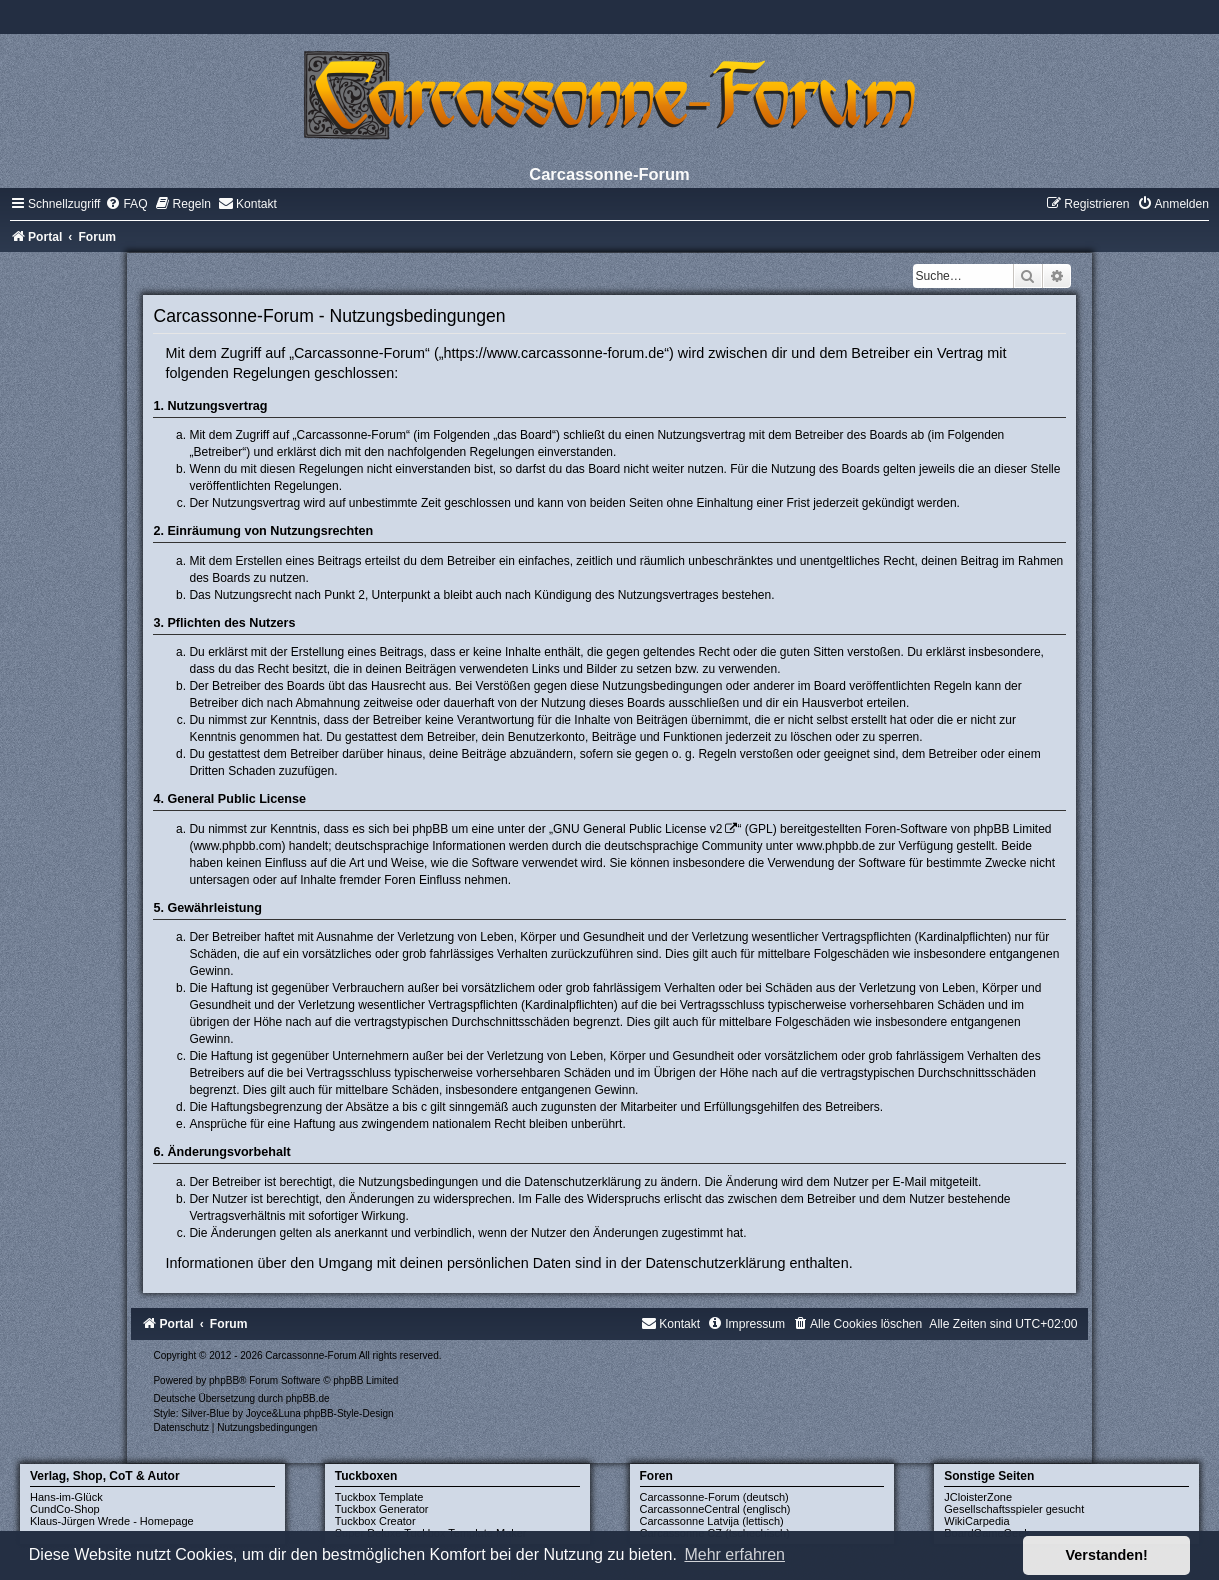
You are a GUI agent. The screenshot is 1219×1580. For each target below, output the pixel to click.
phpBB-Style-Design (349, 1413)
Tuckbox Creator (375, 1521)
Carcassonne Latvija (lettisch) (712, 1521)
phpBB (224, 1380)
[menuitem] (126, 204)
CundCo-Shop (65, 1509)
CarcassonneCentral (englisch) (715, 1509)
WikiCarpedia (976, 1521)
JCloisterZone (978, 1497)
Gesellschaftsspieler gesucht (1014, 1509)
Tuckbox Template (379, 1497)
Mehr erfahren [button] (734, 1554)
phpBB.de (308, 1398)
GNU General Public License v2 (637, 829)
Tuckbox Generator (382, 1509)
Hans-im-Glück (66, 1497)
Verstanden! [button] (1107, 1555)
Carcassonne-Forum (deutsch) (714, 1497)
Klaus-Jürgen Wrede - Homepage (112, 1521)
